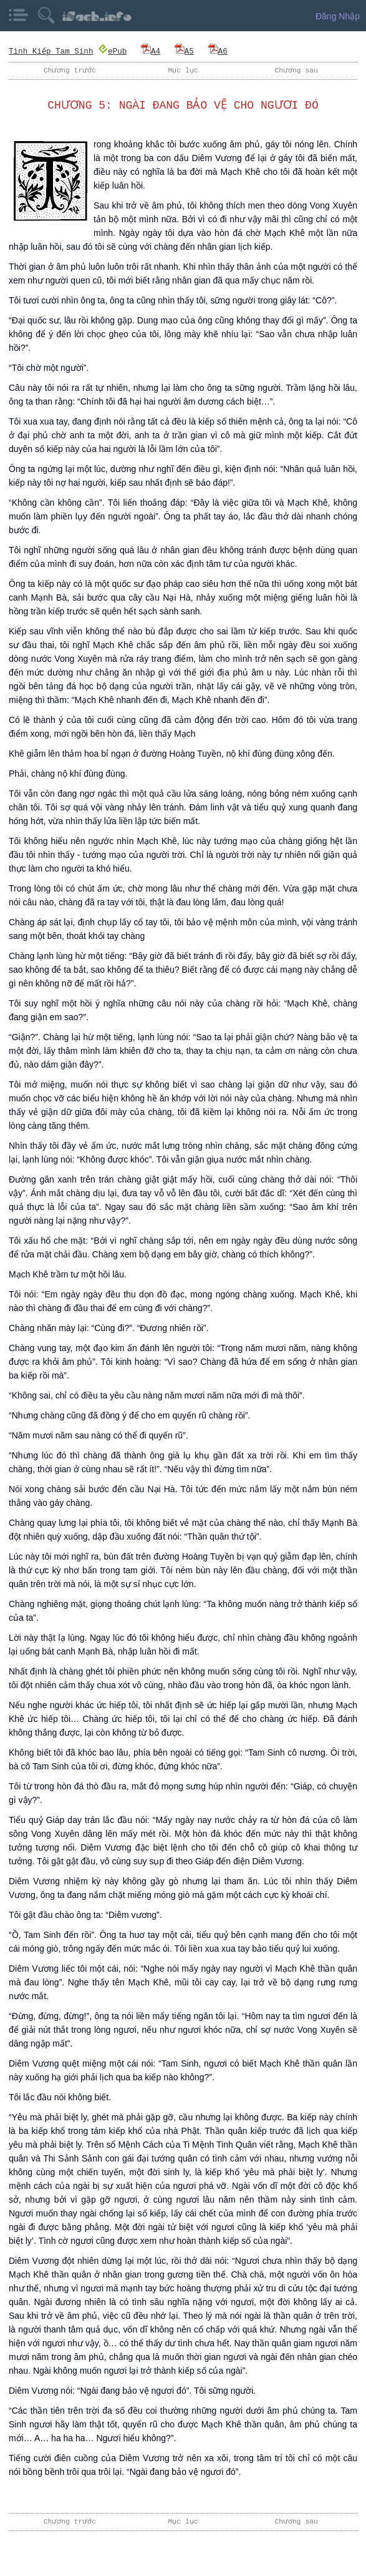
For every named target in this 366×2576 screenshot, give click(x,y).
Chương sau (296, 70)
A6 (218, 51)
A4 (150, 51)
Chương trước (69, 70)
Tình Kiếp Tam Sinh (51, 51)
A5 (184, 51)
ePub (113, 51)
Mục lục (183, 70)
